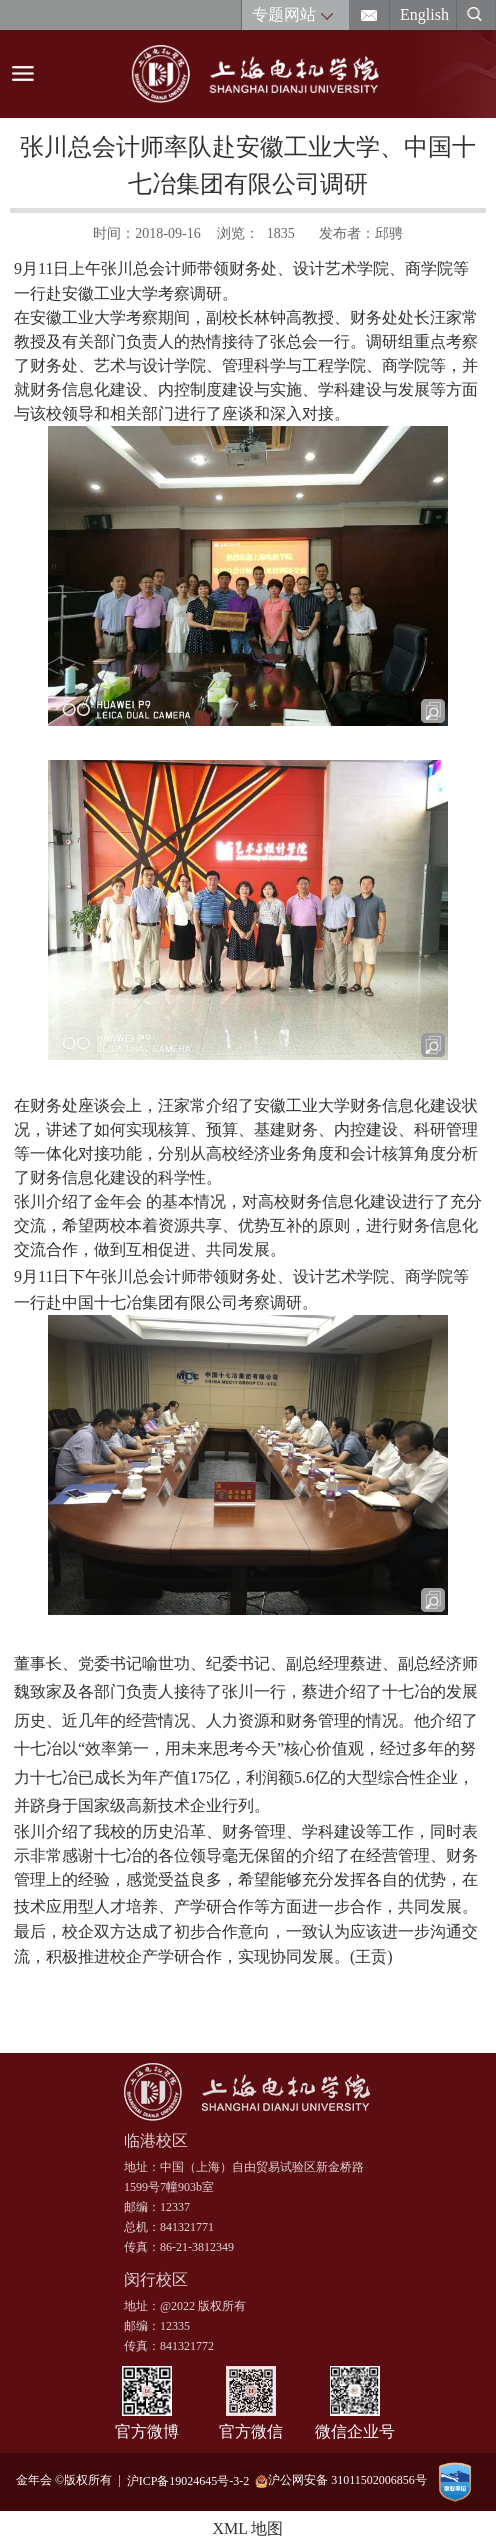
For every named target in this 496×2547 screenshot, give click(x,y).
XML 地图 (248, 2528)
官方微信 (251, 2431)
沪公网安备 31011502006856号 (341, 2480)
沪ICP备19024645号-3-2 (191, 2480)
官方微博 (147, 2431)
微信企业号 (355, 2431)
